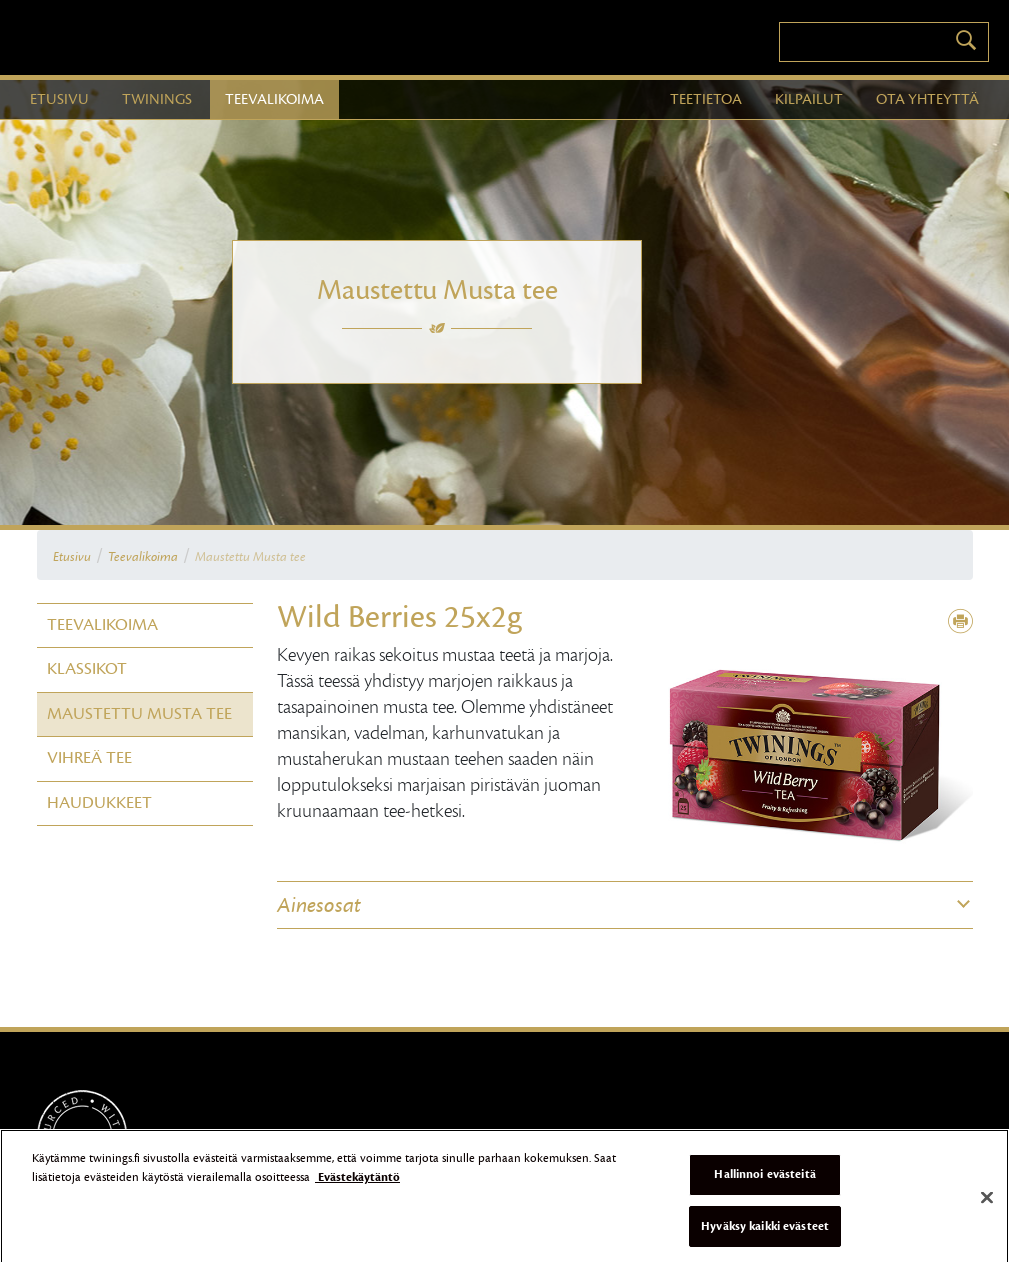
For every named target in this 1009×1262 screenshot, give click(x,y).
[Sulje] (987, 1204)
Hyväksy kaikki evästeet (765, 1232)
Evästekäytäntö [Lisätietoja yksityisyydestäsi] (357, 1184)
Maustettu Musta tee (250, 557)
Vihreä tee (89, 758)
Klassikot (87, 669)
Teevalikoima (143, 557)
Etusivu (72, 557)
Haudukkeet (99, 803)
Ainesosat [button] (319, 905)
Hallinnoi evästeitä (764, 1180)
